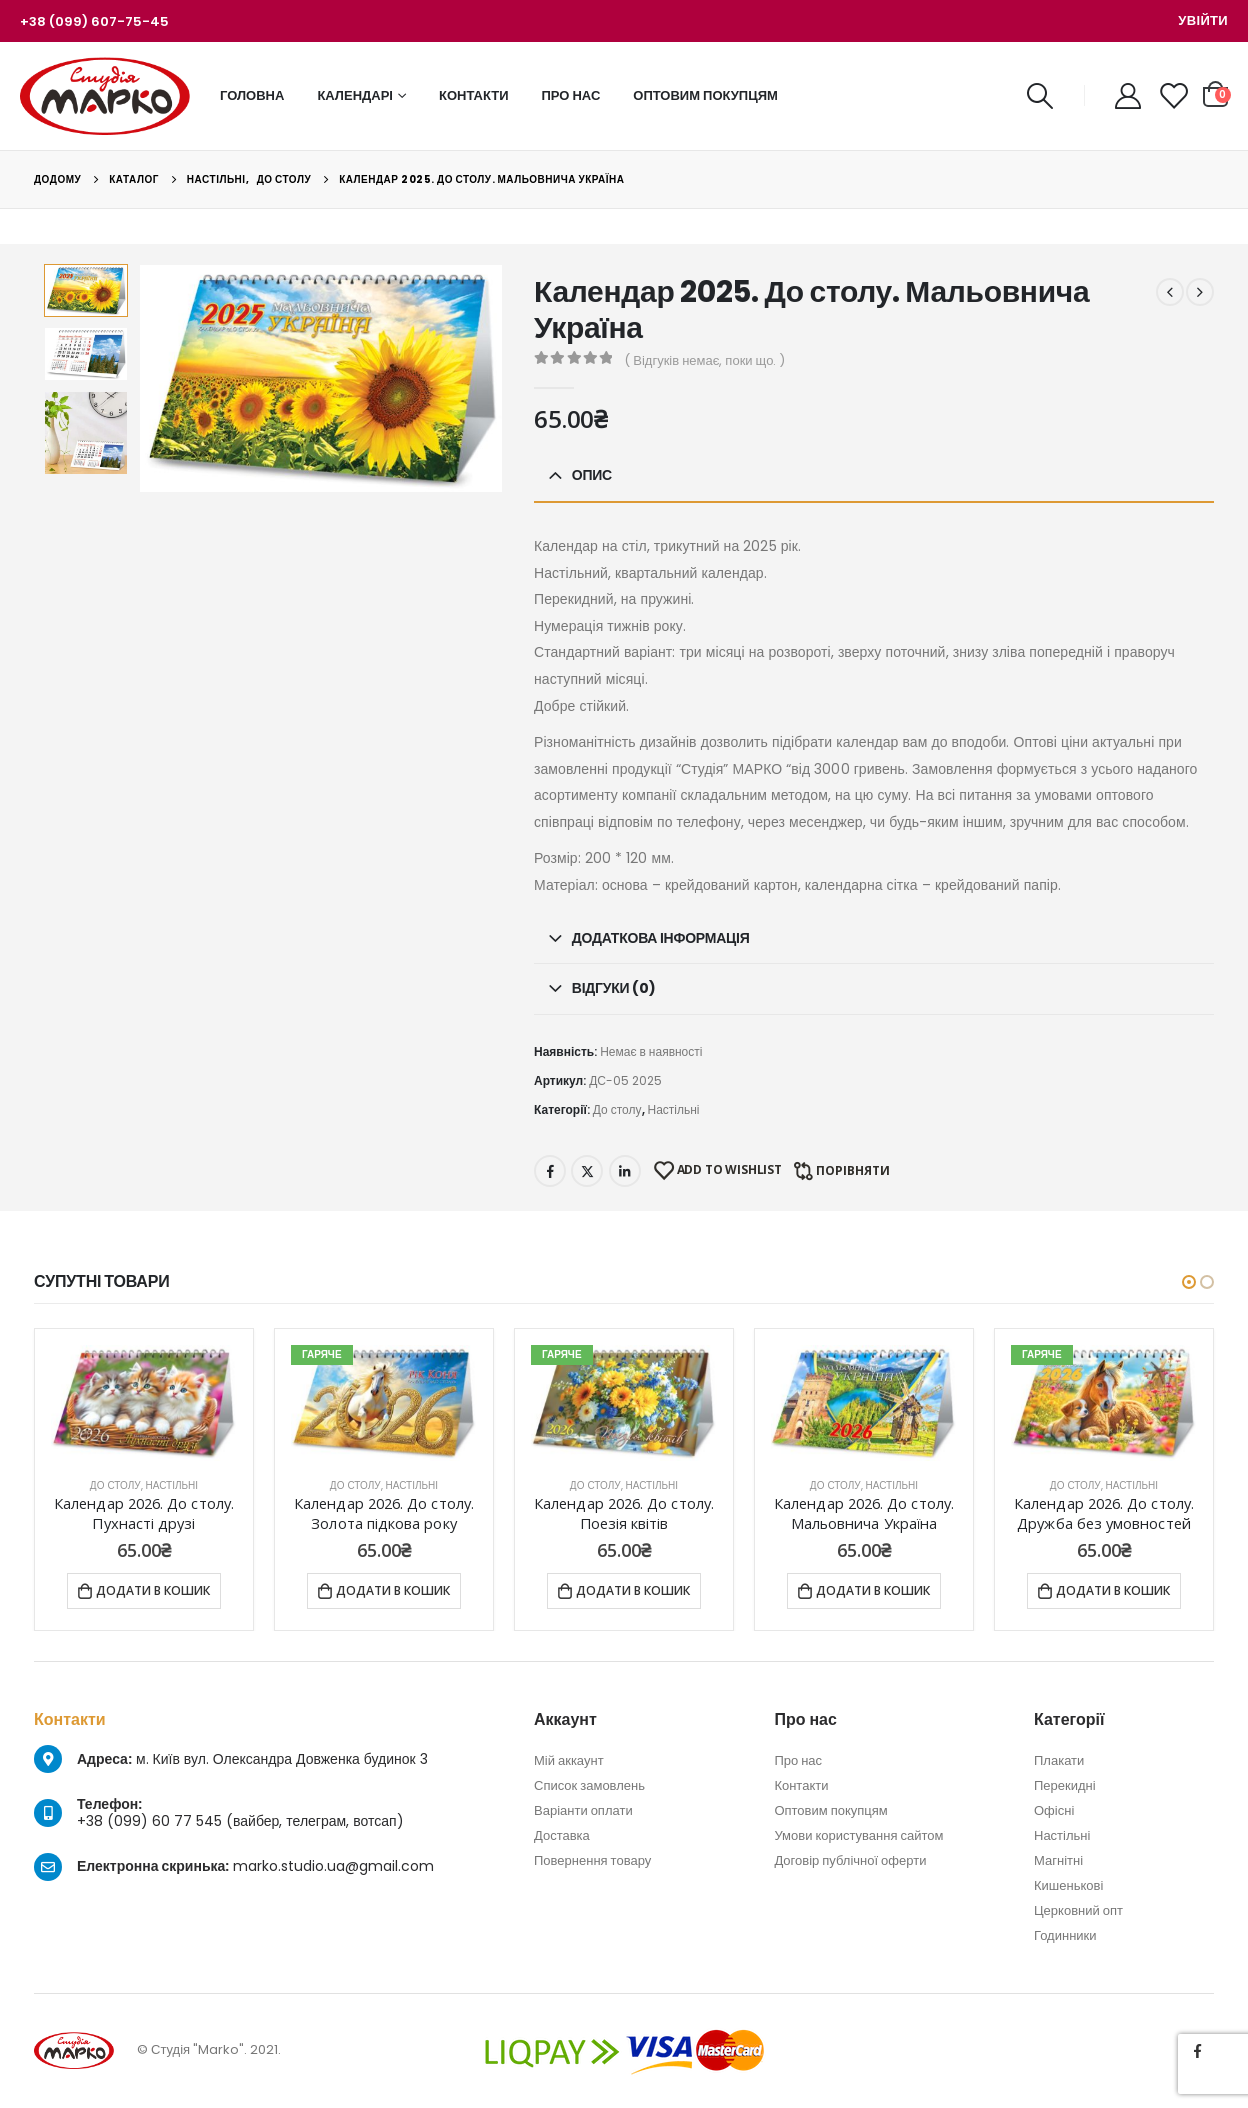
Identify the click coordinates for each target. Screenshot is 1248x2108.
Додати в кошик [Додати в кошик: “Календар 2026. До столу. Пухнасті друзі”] (153, 1590)
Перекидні (1065, 1785)
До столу (617, 1109)
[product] (144, 1403)
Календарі (355, 95)
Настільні (674, 1109)
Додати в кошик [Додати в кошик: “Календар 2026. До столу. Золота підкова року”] (393, 1590)
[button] (1189, 1282)
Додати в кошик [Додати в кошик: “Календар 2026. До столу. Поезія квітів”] (633, 1590)
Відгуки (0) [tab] (614, 988)
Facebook (550, 1171)
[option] (86, 290)
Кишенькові (1068, 1885)
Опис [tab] (592, 475)
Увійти (1203, 20)
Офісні (1054, 1810)
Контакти (474, 95)
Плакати (1059, 1760)
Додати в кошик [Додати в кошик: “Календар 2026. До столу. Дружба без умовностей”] (1113, 1590)
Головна (252, 95)
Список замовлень (589, 1785)
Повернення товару (592, 1860)
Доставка (562, 1835)
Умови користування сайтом (858, 1835)
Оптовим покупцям (705, 95)
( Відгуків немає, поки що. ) (704, 360)
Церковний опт (1078, 1910)
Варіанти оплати (583, 1810)
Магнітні (1058, 1860)
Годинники (1065, 1935)
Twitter (587, 1171)
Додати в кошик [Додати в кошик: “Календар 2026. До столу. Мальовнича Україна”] (873, 1590)
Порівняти (853, 1170)
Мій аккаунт (569, 1760)
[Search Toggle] (1039, 96)
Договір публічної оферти (850, 1860)
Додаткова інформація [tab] (661, 938)
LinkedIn (625, 1171)
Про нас (571, 95)
